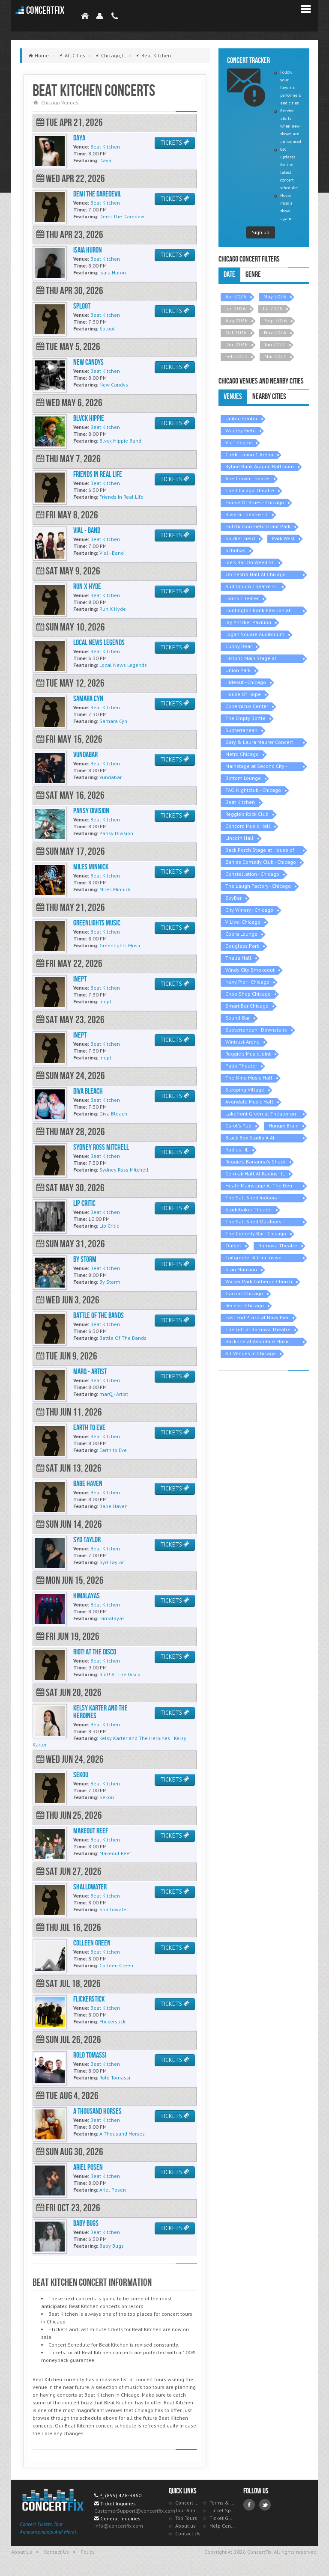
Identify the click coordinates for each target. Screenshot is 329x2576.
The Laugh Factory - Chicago (258, 886)
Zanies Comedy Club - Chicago (260, 862)
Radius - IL (236, 1149)
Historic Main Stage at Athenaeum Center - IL (251, 659)
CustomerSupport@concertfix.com (134, 2511)
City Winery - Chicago (249, 910)
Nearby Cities (269, 396)
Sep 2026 (276, 320)
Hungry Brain (284, 1125)
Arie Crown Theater (247, 478)
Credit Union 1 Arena (249, 454)
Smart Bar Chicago (247, 1005)
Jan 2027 (275, 344)
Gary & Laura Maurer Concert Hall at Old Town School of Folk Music (262, 743)
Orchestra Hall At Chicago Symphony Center (255, 575)
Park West (283, 538)
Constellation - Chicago (252, 874)
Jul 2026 (272, 308)
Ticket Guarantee (222, 2518)
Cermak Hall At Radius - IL (255, 1173)
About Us (21, 2552)
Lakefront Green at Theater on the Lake (260, 1114)
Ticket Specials (222, 2510)
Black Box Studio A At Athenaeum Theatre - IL (252, 1138)
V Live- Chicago (242, 922)
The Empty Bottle (245, 718)
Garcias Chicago (244, 1293)
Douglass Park (242, 946)
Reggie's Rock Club (247, 814)
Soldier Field (240, 538)
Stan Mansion (241, 1269)
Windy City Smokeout (250, 970)
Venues (233, 396)
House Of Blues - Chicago (254, 502)
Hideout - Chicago (245, 682)
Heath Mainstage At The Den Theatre (258, 1186)
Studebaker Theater (248, 1209)
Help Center (222, 2525)
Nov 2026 (275, 332)
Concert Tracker (188, 2502)
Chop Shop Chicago (248, 994)
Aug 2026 (236, 320)
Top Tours (186, 2518)
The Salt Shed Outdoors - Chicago (254, 1222)
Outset (233, 1245)
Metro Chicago (242, 754)
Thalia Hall (238, 958)
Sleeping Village (244, 1089)
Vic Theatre (238, 442)
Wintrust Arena (242, 1041)
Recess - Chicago (244, 1305)
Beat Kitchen (240, 802)
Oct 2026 (236, 332)
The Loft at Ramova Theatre (257, 1329)
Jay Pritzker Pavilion (248, 622)
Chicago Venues (59, 102)
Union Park (238, 670)
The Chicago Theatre (249, 490)
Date (229, 274)
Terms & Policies (222, 2502)
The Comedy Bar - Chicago (255, 1233)
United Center (241, 418)
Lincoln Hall (239, 838)
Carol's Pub (238, 1125)
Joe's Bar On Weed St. (250, 562)
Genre (253, 274)
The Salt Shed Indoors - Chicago (252, 1198)
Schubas (235, 550)
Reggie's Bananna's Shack (255, 1161)
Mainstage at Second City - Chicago (256, 767)
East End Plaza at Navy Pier (257, 1317)
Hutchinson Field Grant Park (257, 526)
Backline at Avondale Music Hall (257, 1342)
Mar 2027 (275, 356)
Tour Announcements (188, 2510)
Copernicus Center (246, 706)
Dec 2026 (236, 344)
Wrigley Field (240, 430)
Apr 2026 (235, 296)
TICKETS (174, 142)
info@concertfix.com (118, 2525)
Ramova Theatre (277, 1245)
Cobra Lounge (241, 934)
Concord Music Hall (247, 826)
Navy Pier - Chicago (247, 982)
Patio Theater (241, 1065)
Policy (88, 2552)
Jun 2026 (235, 308)
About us (185, 2525)
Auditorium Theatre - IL (251, 586)
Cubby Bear (238, 646)
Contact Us (187, 2533)
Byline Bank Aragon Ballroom (259, 466)
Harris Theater (242, 598)
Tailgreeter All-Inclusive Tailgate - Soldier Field (253, 1258)
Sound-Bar (237, 1017)
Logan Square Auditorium (254, 634)
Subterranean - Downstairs (256, 1029)
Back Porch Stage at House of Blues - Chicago (259, 851)
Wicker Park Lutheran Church (258, 1281)
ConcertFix (45, 10)
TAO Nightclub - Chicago (253, 790)
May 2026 (274, 296)
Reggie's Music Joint (248, 1053)
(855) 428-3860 (123, 2495)
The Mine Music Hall (248, 1077)
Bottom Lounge (243, 778)
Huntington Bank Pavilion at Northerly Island (257, 611)
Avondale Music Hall (249, 1101)
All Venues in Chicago (250, 1353)
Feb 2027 (236, 356)
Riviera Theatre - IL (246, 514)
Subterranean (241, 730)
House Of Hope (243, 694)
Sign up (260, 232)
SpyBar (233, 898)
